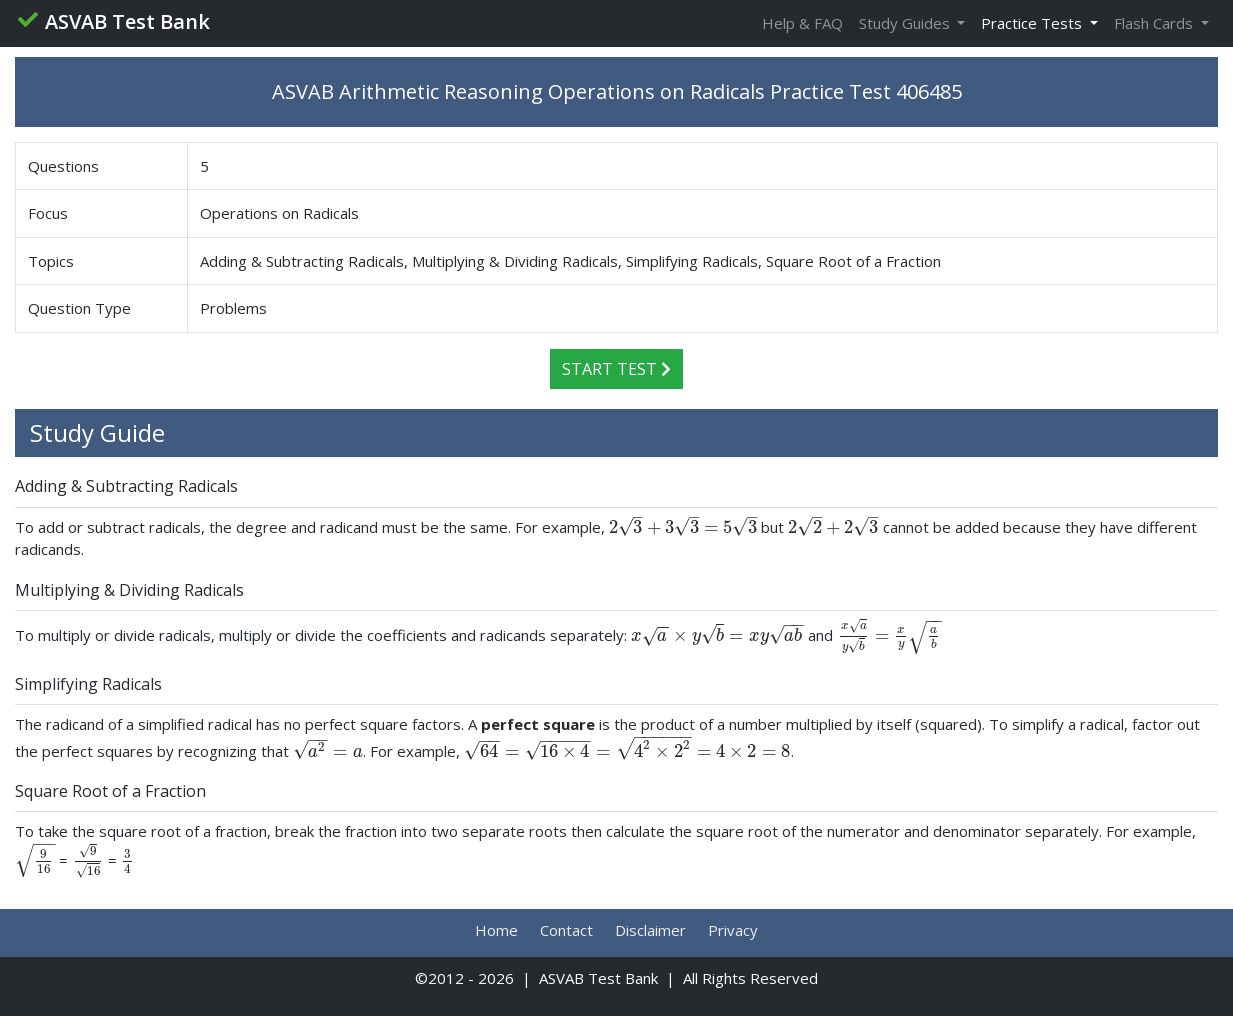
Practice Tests (1033, 23)
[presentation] (683, 527)
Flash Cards (1155, 23)
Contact (566, 930)
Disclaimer (650, 930)
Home (496, 930)
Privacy (733, 930)
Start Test (616, 369)
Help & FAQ (802, 23)
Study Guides (906, 23)
